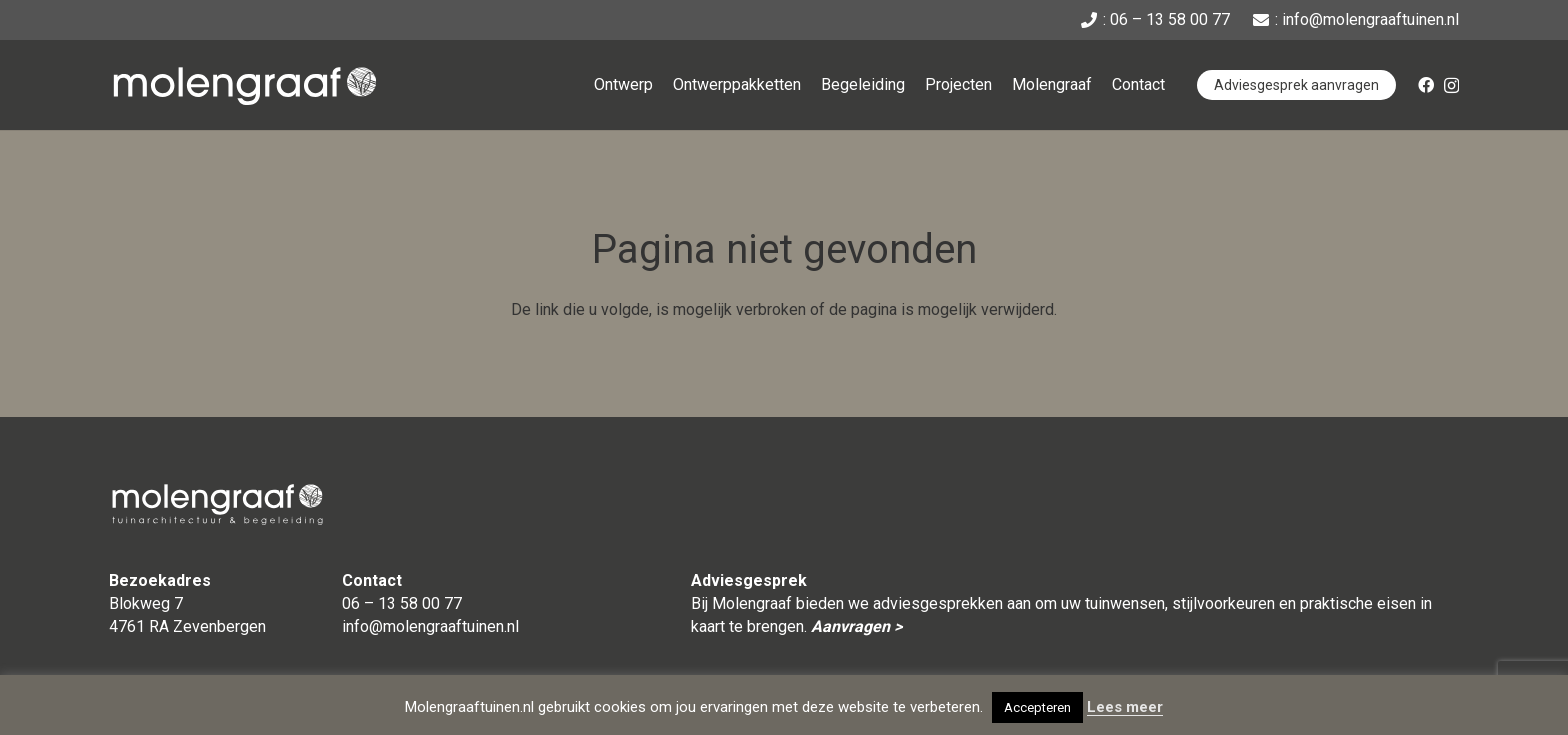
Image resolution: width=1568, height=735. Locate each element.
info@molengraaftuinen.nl (430, 626)
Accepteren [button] (1037, 707)
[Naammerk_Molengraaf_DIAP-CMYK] (245, 85)
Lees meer (1125, 707)
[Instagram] (1451, 86)
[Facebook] (1426, 85)
